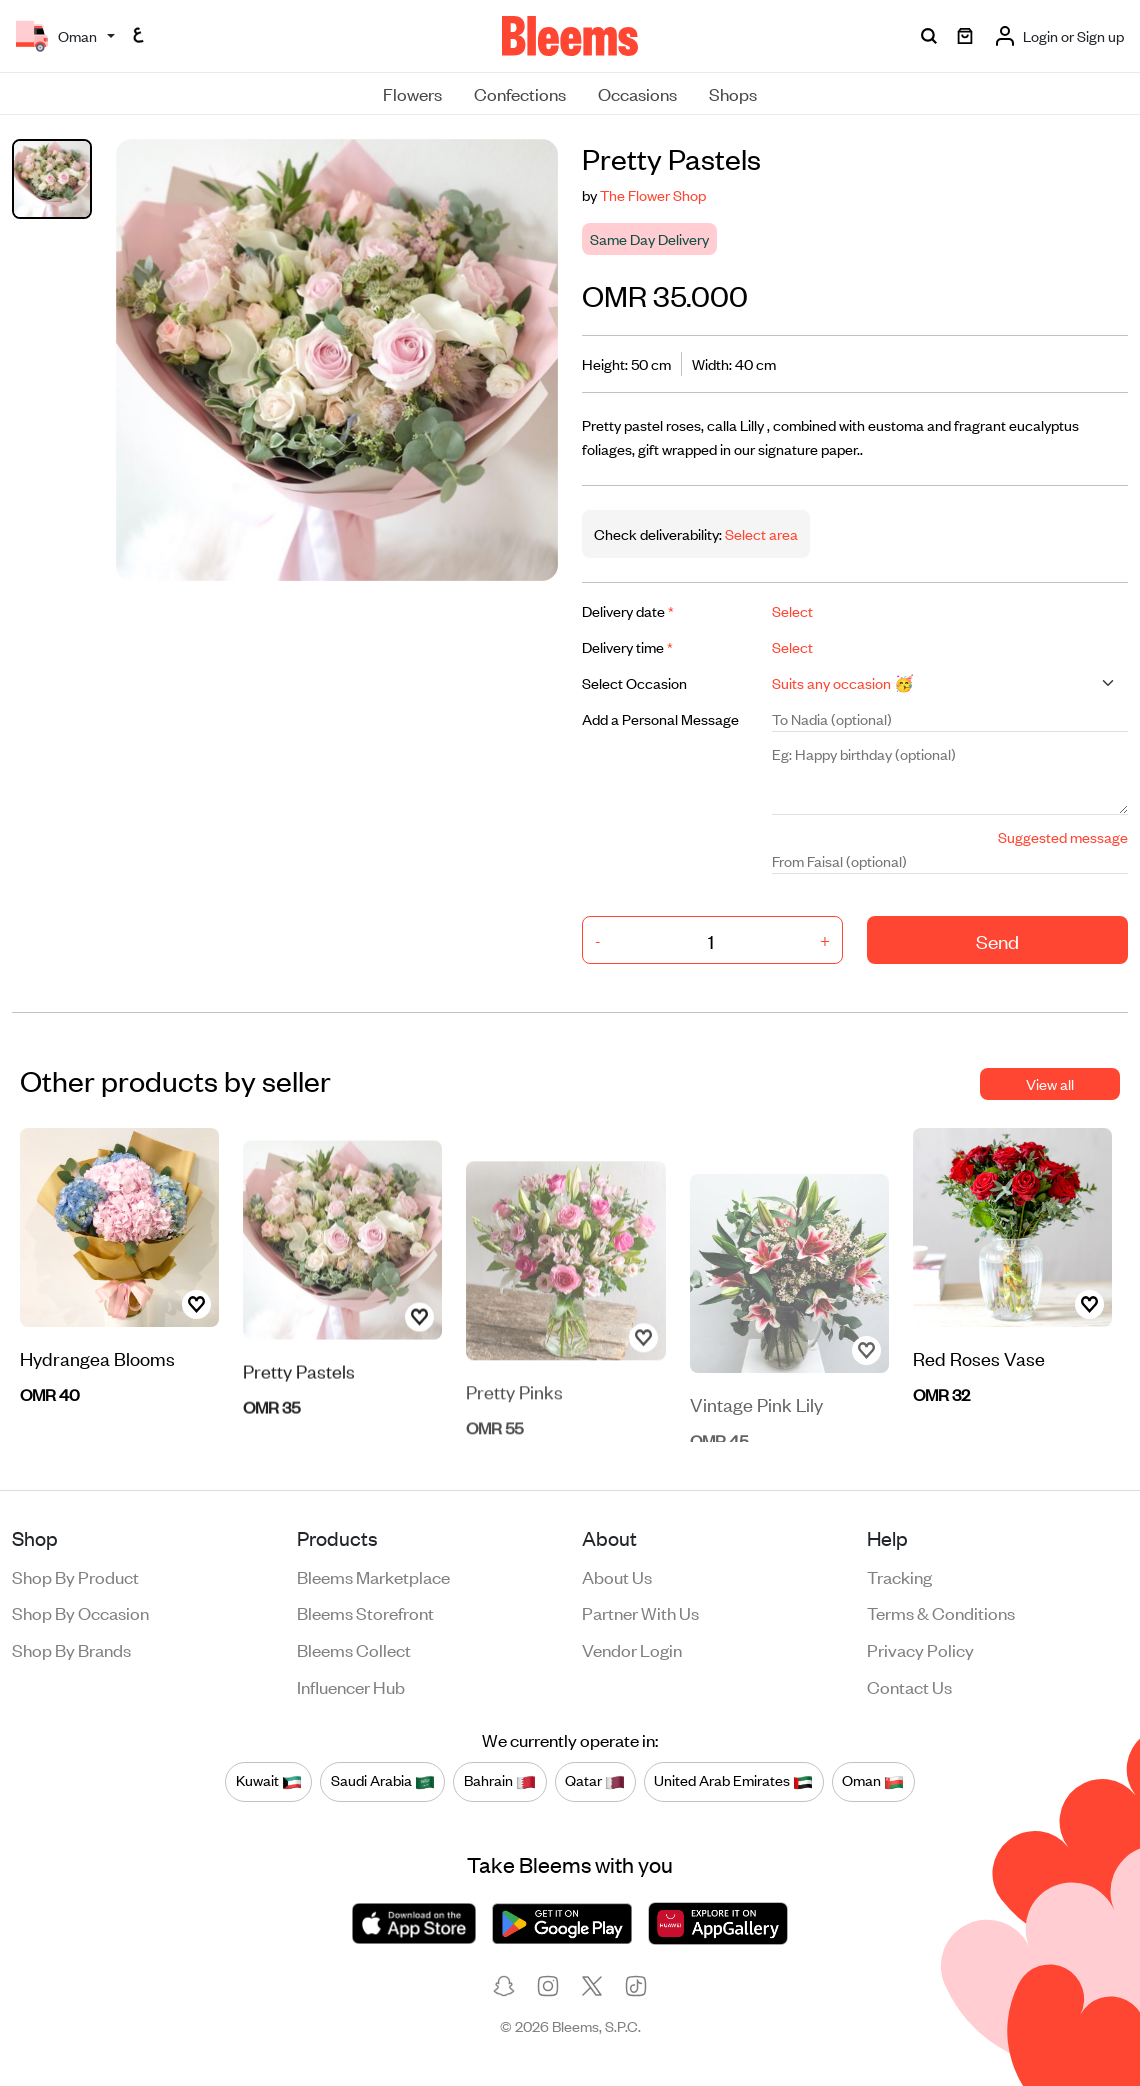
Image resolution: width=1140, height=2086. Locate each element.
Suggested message (1063, 836)
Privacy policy (920, 1649)
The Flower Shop (653, 194)
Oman (873, 1781)
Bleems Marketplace (373, 1576)
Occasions (637, 93)
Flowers (412, 93)
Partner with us (640, 1612)
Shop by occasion (80, 1612)
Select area (760, 533)
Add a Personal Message (660, 718)
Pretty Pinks (514, 1422)
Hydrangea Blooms (97, 1361)
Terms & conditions (941, 1612)
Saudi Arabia (383, 1781)
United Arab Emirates (733, 1781)
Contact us (909, 1686)
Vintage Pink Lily (756, 1427)
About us (617, 1576)
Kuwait (269, 1781)
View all (1050, 1083)
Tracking (899, 1576)
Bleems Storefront (365, 1612)
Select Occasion (634, 682)
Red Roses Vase (979, 1361)
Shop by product (75, 1576)
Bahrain (500, 1781)
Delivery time (627, 646)
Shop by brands (71, 1649)
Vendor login (632, 1649)
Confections (520, 93)
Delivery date (628, 610)
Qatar (595, 1781)
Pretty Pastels (299, 1404)
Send (997, 940)
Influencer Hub (351, 1686)
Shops (733, 93)
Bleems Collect (354, 1649)
